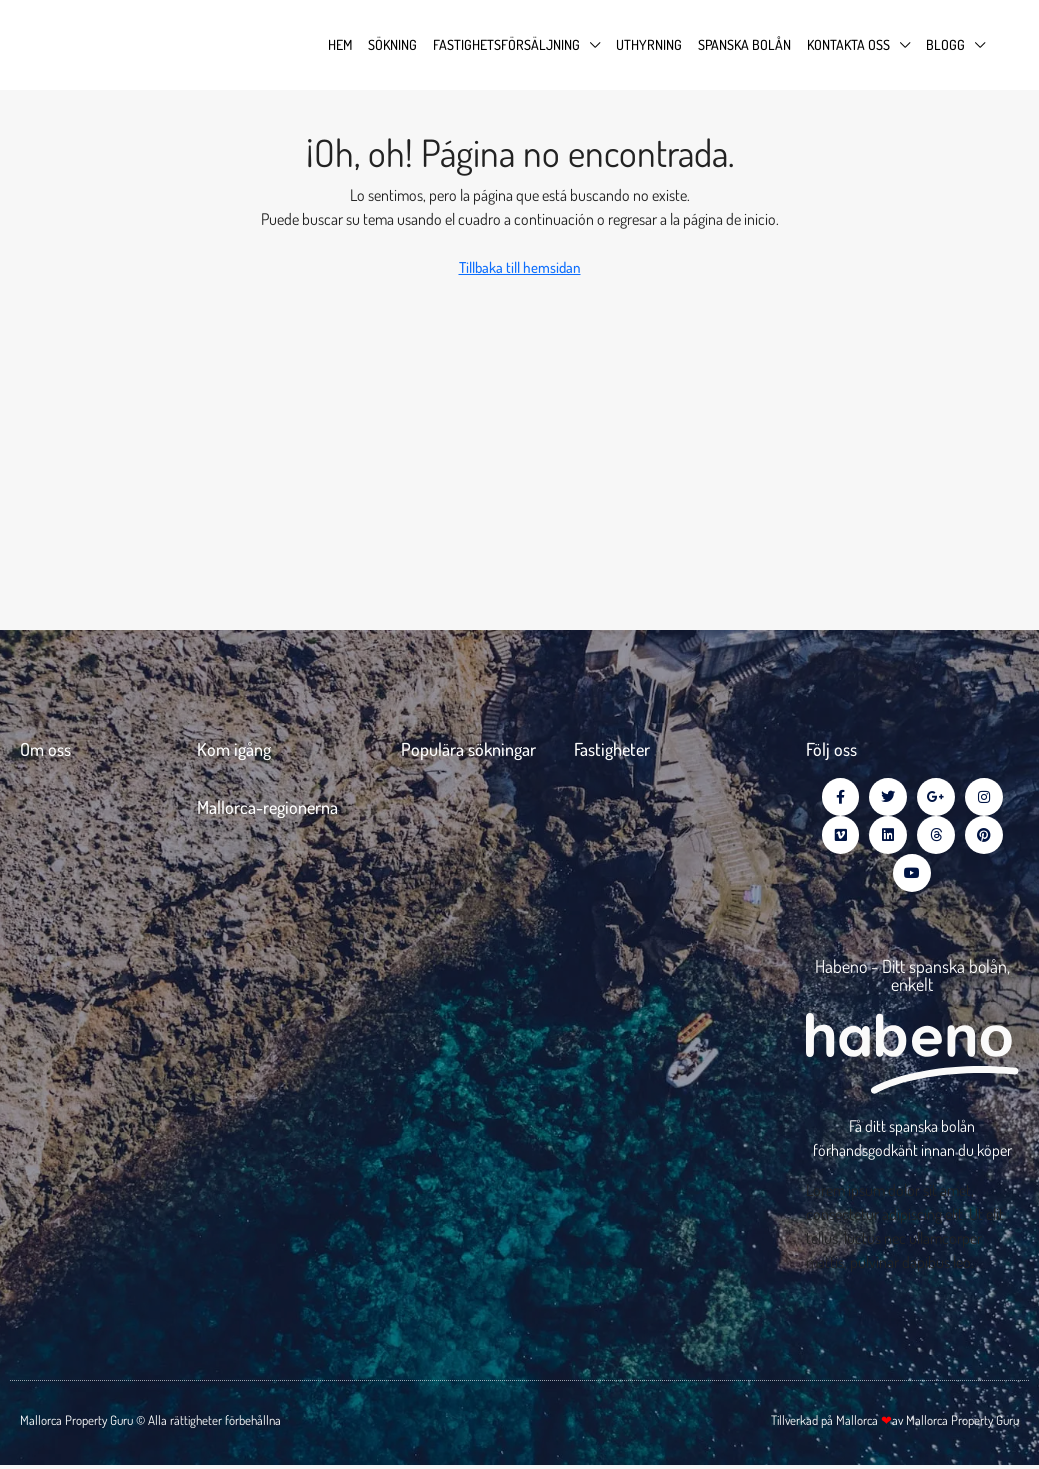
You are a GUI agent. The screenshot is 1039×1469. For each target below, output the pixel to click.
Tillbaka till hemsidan (520, 267)
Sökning (392, 44)
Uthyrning (649, 44)
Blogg (945, 44)
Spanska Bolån (744, 44)
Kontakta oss (848, 44)
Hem (340, 44)
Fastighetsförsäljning (506, 44)
